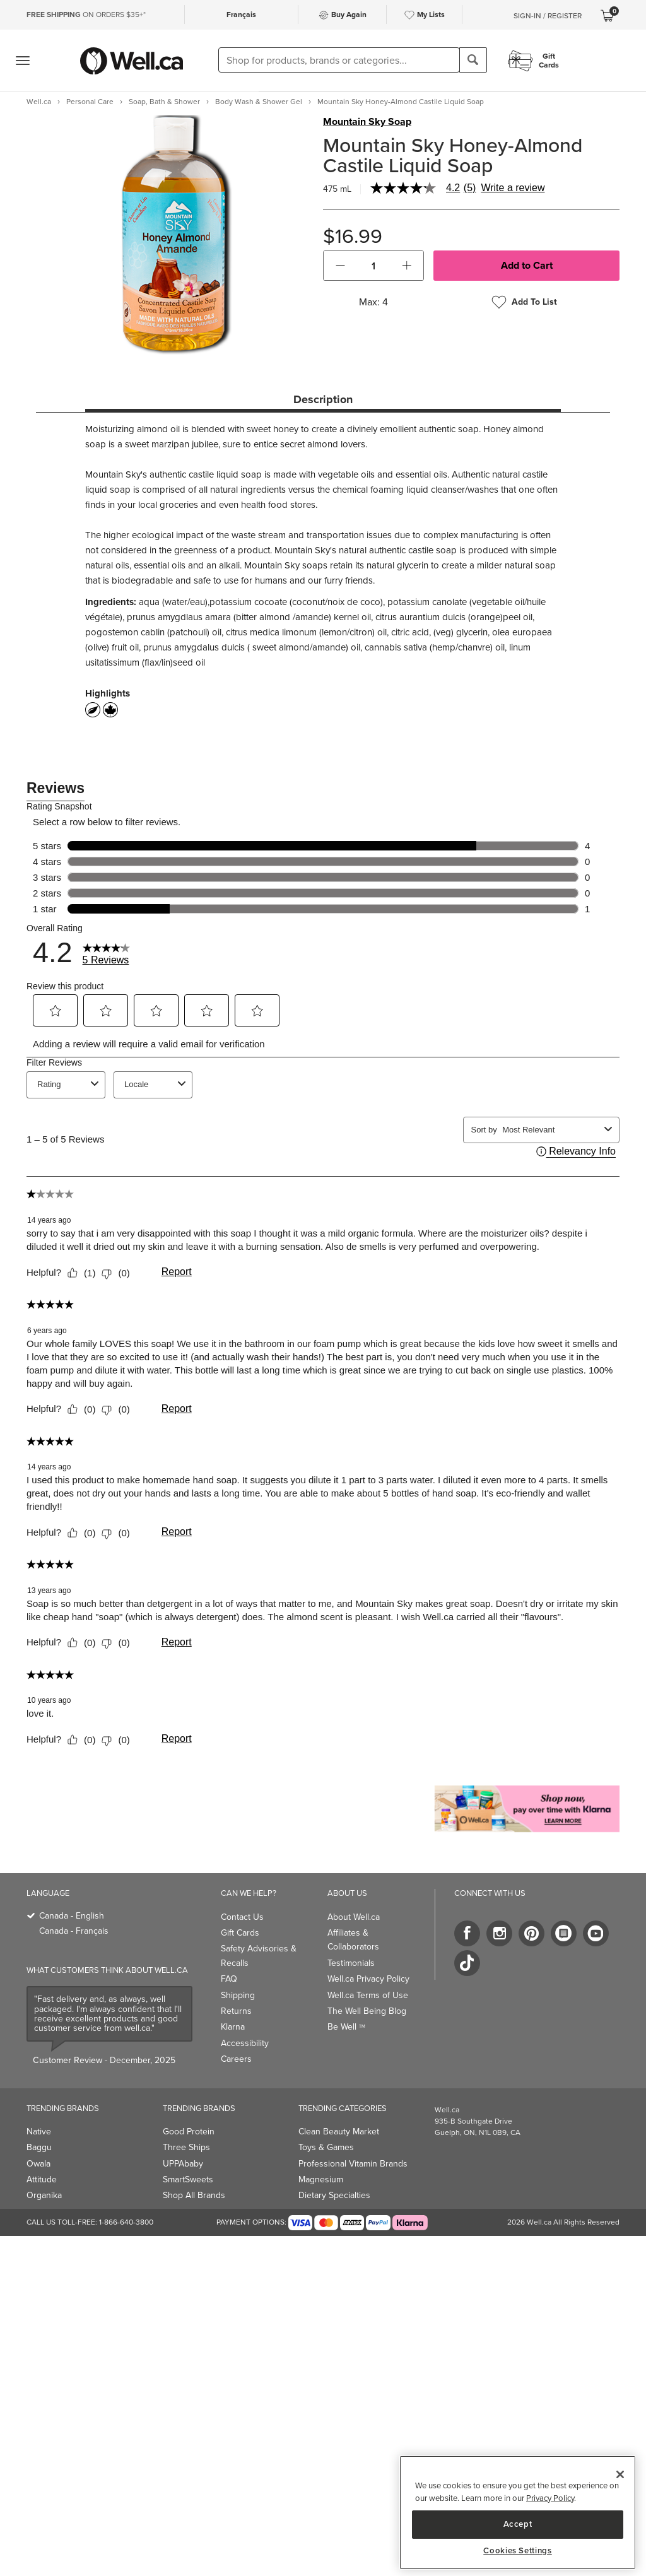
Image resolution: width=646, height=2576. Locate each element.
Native (38, 2131)
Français (241, 14)
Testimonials (351, 1963)
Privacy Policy (550, 2498)
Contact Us (242, 1917)
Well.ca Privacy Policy (368, 1978)
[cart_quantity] (374, 265)
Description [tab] (323, 399)
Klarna (233, 2026)
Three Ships (186, 2147)
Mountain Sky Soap (367, 122)
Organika (44, 2195)
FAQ (229, 1978)
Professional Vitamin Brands (353, 2163)
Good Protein (188, 2131)
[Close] (620, 2474)
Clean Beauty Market (338, 2131)
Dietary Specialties (334, 2195)
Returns (236, 2011)
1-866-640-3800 (126, 2222)
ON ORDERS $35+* (86, 14)
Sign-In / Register (548, 16)
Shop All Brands (194, 2195)
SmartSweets (188, 2179)
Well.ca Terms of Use (367, 1995)
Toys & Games (326, 2147)
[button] (340, 265)
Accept (517, 2524)
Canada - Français (74, 1931)
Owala (38, 2163)
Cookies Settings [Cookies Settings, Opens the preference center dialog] (517, 2550)
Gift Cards (240, 1932)
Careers (236, 2059)
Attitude (41, 2179)
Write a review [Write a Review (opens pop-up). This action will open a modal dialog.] (512, 188)
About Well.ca (353, 1917)
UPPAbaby (183, 2163)
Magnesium (320, 2179)
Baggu (39, 2147)
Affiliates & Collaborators (353, 1939)
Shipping (238, 1995)
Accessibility (245, 2043)
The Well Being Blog (366, 2011)
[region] (517, 2512)
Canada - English (71, 1915)
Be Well (346, 2026)
